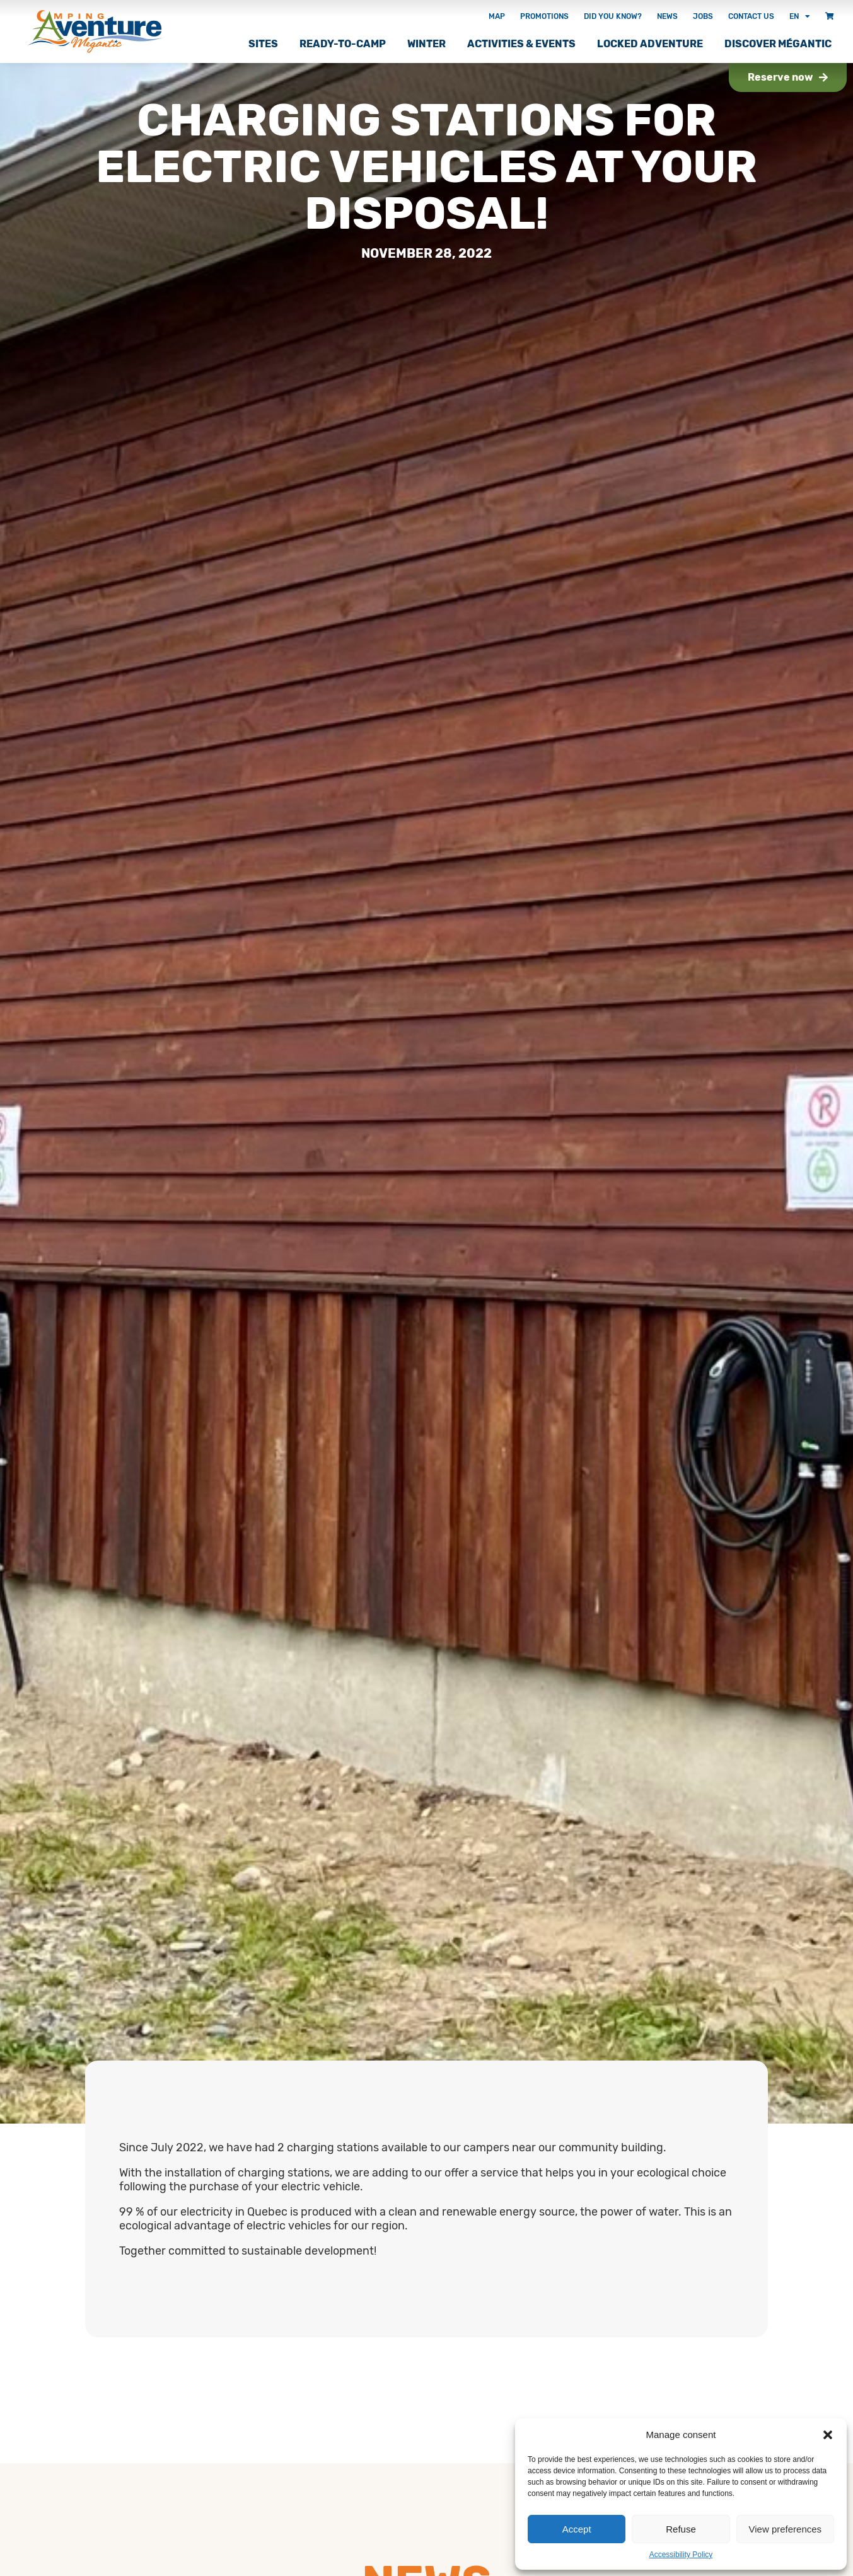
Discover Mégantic (778, 44)
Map (497, 16)
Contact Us (751, 16)
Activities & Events (521, 44)
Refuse (681, 2529)
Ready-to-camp (342, 44)
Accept (576, 2529)
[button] (827, 2435)
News (667, 16)
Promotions (544, 16)
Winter (426, 44)
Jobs (703, 16)
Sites (263, 44)
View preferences (785, 2529)
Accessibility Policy (681, 2554)
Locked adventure (650, 44)
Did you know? (613, 16)
